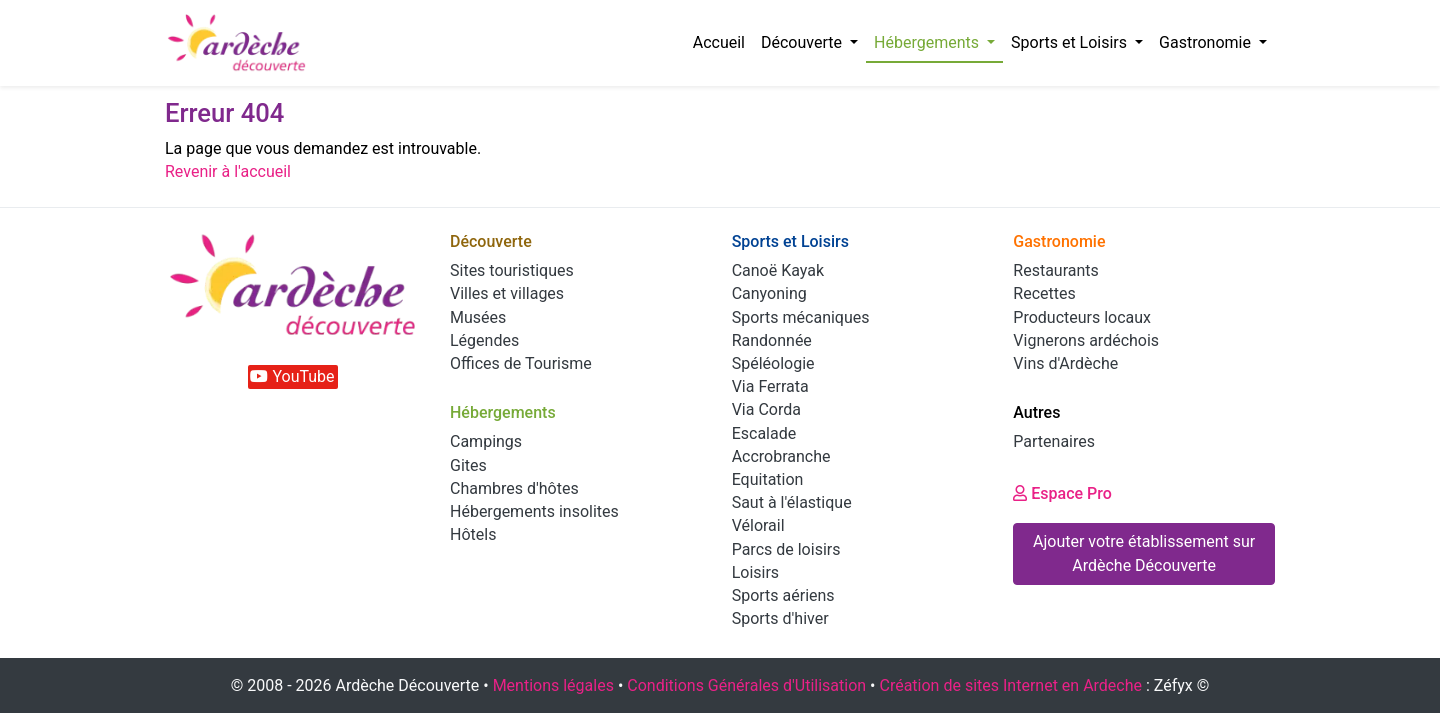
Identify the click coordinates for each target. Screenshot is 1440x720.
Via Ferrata (770, 386)
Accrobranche (781, 456)
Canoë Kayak (778, 270)
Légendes (484, 340)
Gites (468, 465)
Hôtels (473, 534)
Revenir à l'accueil (228, 171)
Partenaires (1054, 441)
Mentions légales (553, 685)
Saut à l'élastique (792, 502)
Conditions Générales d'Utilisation (746, 685)
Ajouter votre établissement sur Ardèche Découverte (1144, 553)
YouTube (292, 376)
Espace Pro (1062, 493)
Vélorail (758, 525)
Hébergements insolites (534, 511)
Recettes (1044, 293)
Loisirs (755, 572)
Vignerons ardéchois (1086, 340)
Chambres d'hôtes (514, 488)
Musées (478, 317)
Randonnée (772, 340)
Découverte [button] (803, 42)
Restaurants (1056, 270)
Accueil (719, 42)
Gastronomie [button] (1207, 42)
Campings (486, 441)
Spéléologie (773, 363)
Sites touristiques (512, 270)
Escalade (764, 433)
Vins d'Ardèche (1065, 363)
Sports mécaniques (801, 317)
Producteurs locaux (1082, 317)
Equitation (768, 479)
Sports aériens (783, 595)
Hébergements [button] (928, 42)
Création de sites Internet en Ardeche (1010, 685)
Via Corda (766, 409)
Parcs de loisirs (786, 549)
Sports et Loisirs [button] (1071, 42)
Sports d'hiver (780, 618)
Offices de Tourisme (521, 363)
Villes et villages (507, 293)
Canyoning (769, 293)
